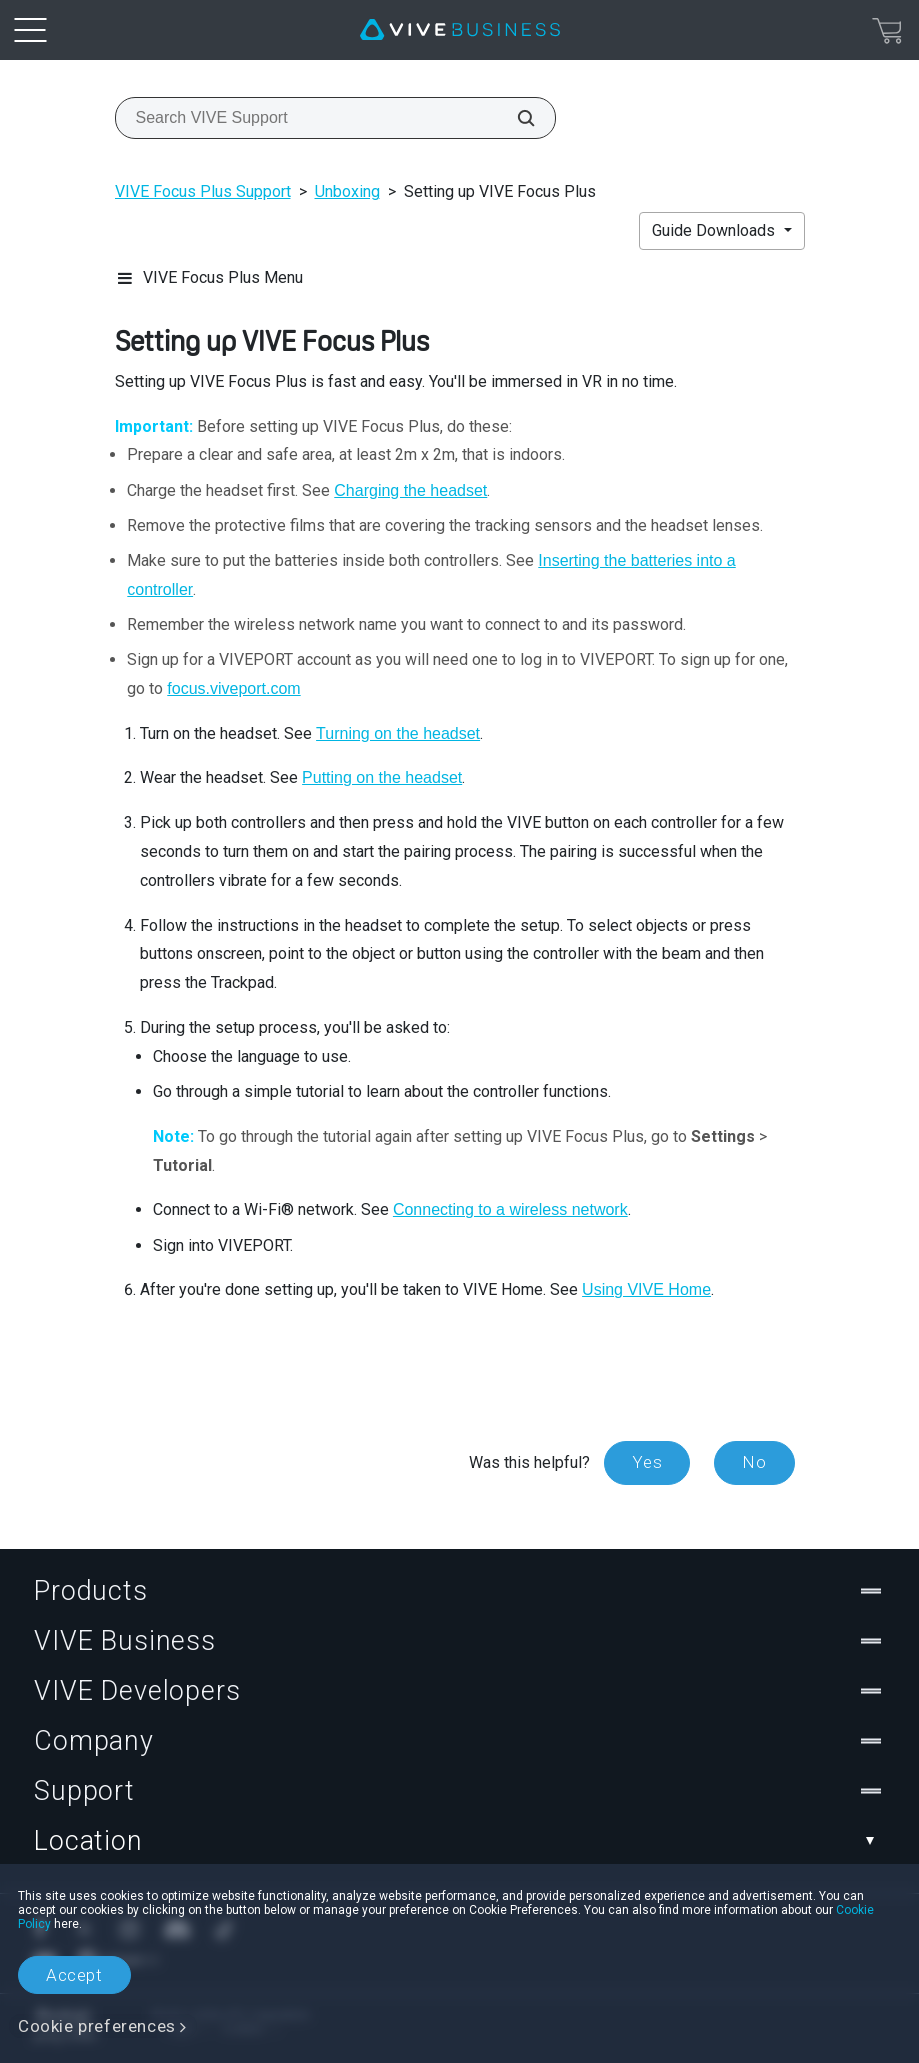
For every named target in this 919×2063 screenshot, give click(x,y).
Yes (647, 1462)
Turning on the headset (398, 733)
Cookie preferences (97, 2026)
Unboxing (347, 191)
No (754, 1462)
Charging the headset (410, 490)
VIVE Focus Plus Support (203, 191)
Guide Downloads (715, 230)
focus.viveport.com (233, 688)
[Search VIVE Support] (515, 118)
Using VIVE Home (646, 1289)
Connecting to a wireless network (510, 1209)
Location (459, 1841)
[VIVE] (460, 30)
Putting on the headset (382, 777)
